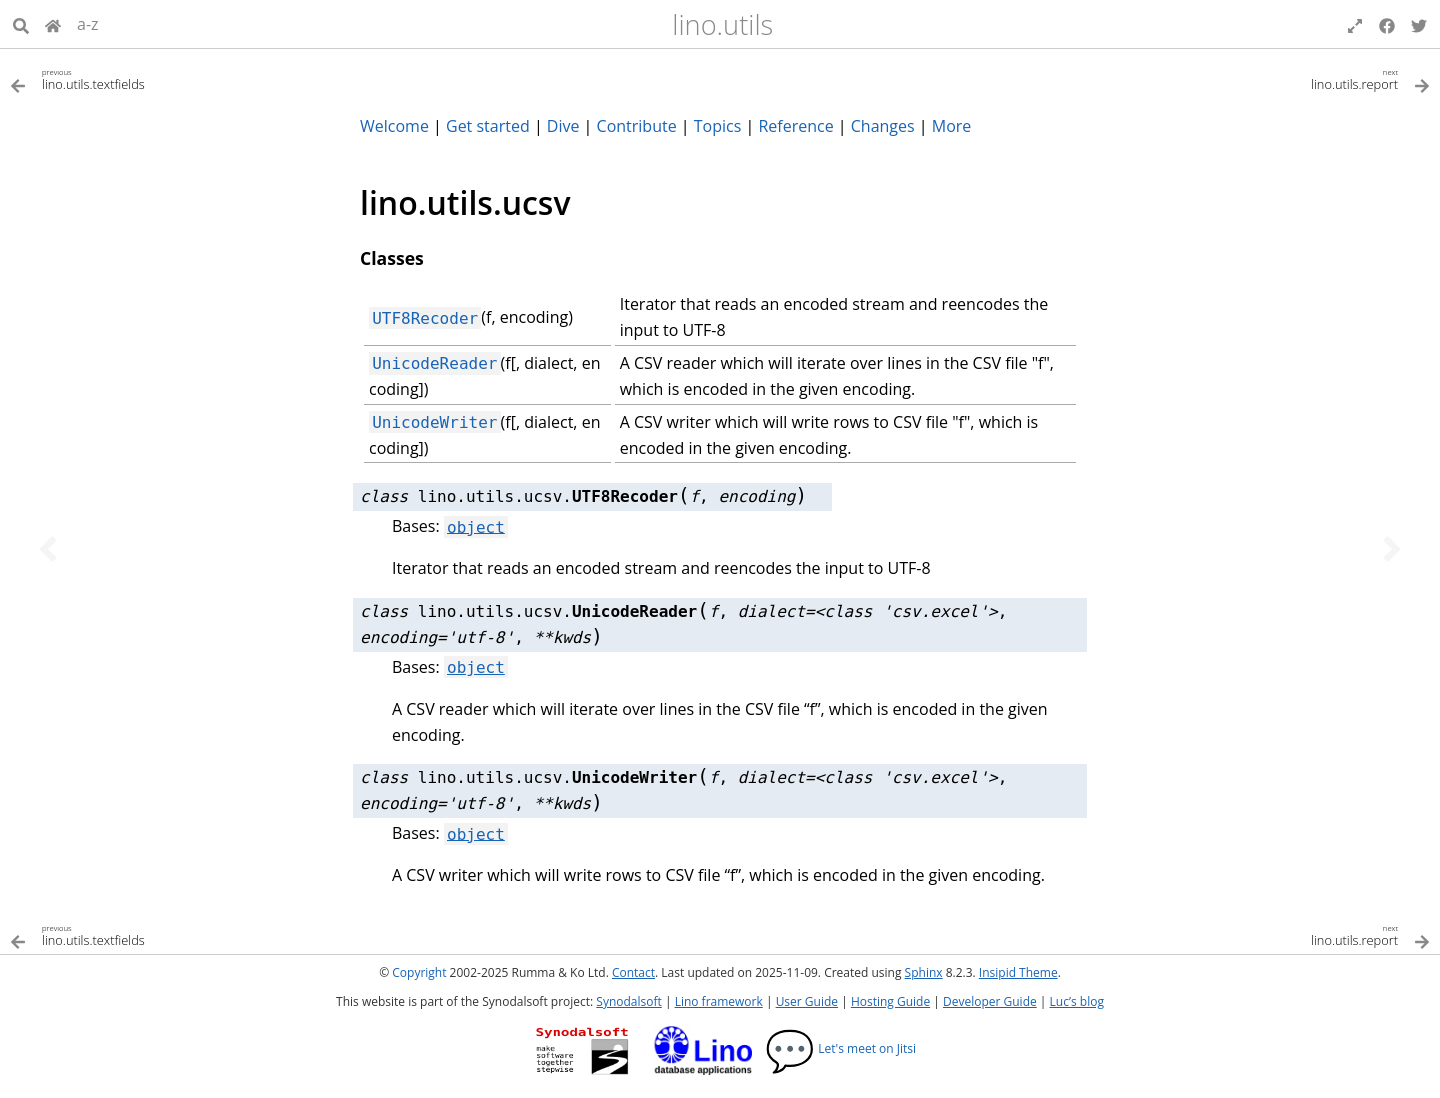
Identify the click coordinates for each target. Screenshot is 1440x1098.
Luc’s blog (1077, 1001)
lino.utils (722, 24)
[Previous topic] (48, 549)
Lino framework (719, 1001)
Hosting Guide (890, 1001)
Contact (633, 972)
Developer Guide (990, 1001)
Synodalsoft (628, 1001)
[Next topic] (1392, 549)
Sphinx (924, 972)
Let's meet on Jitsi (840, 1048)
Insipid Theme (1018, 972)
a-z (88, 24)
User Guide (807, 1001)
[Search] (21, 24)
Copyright (419, 972)
